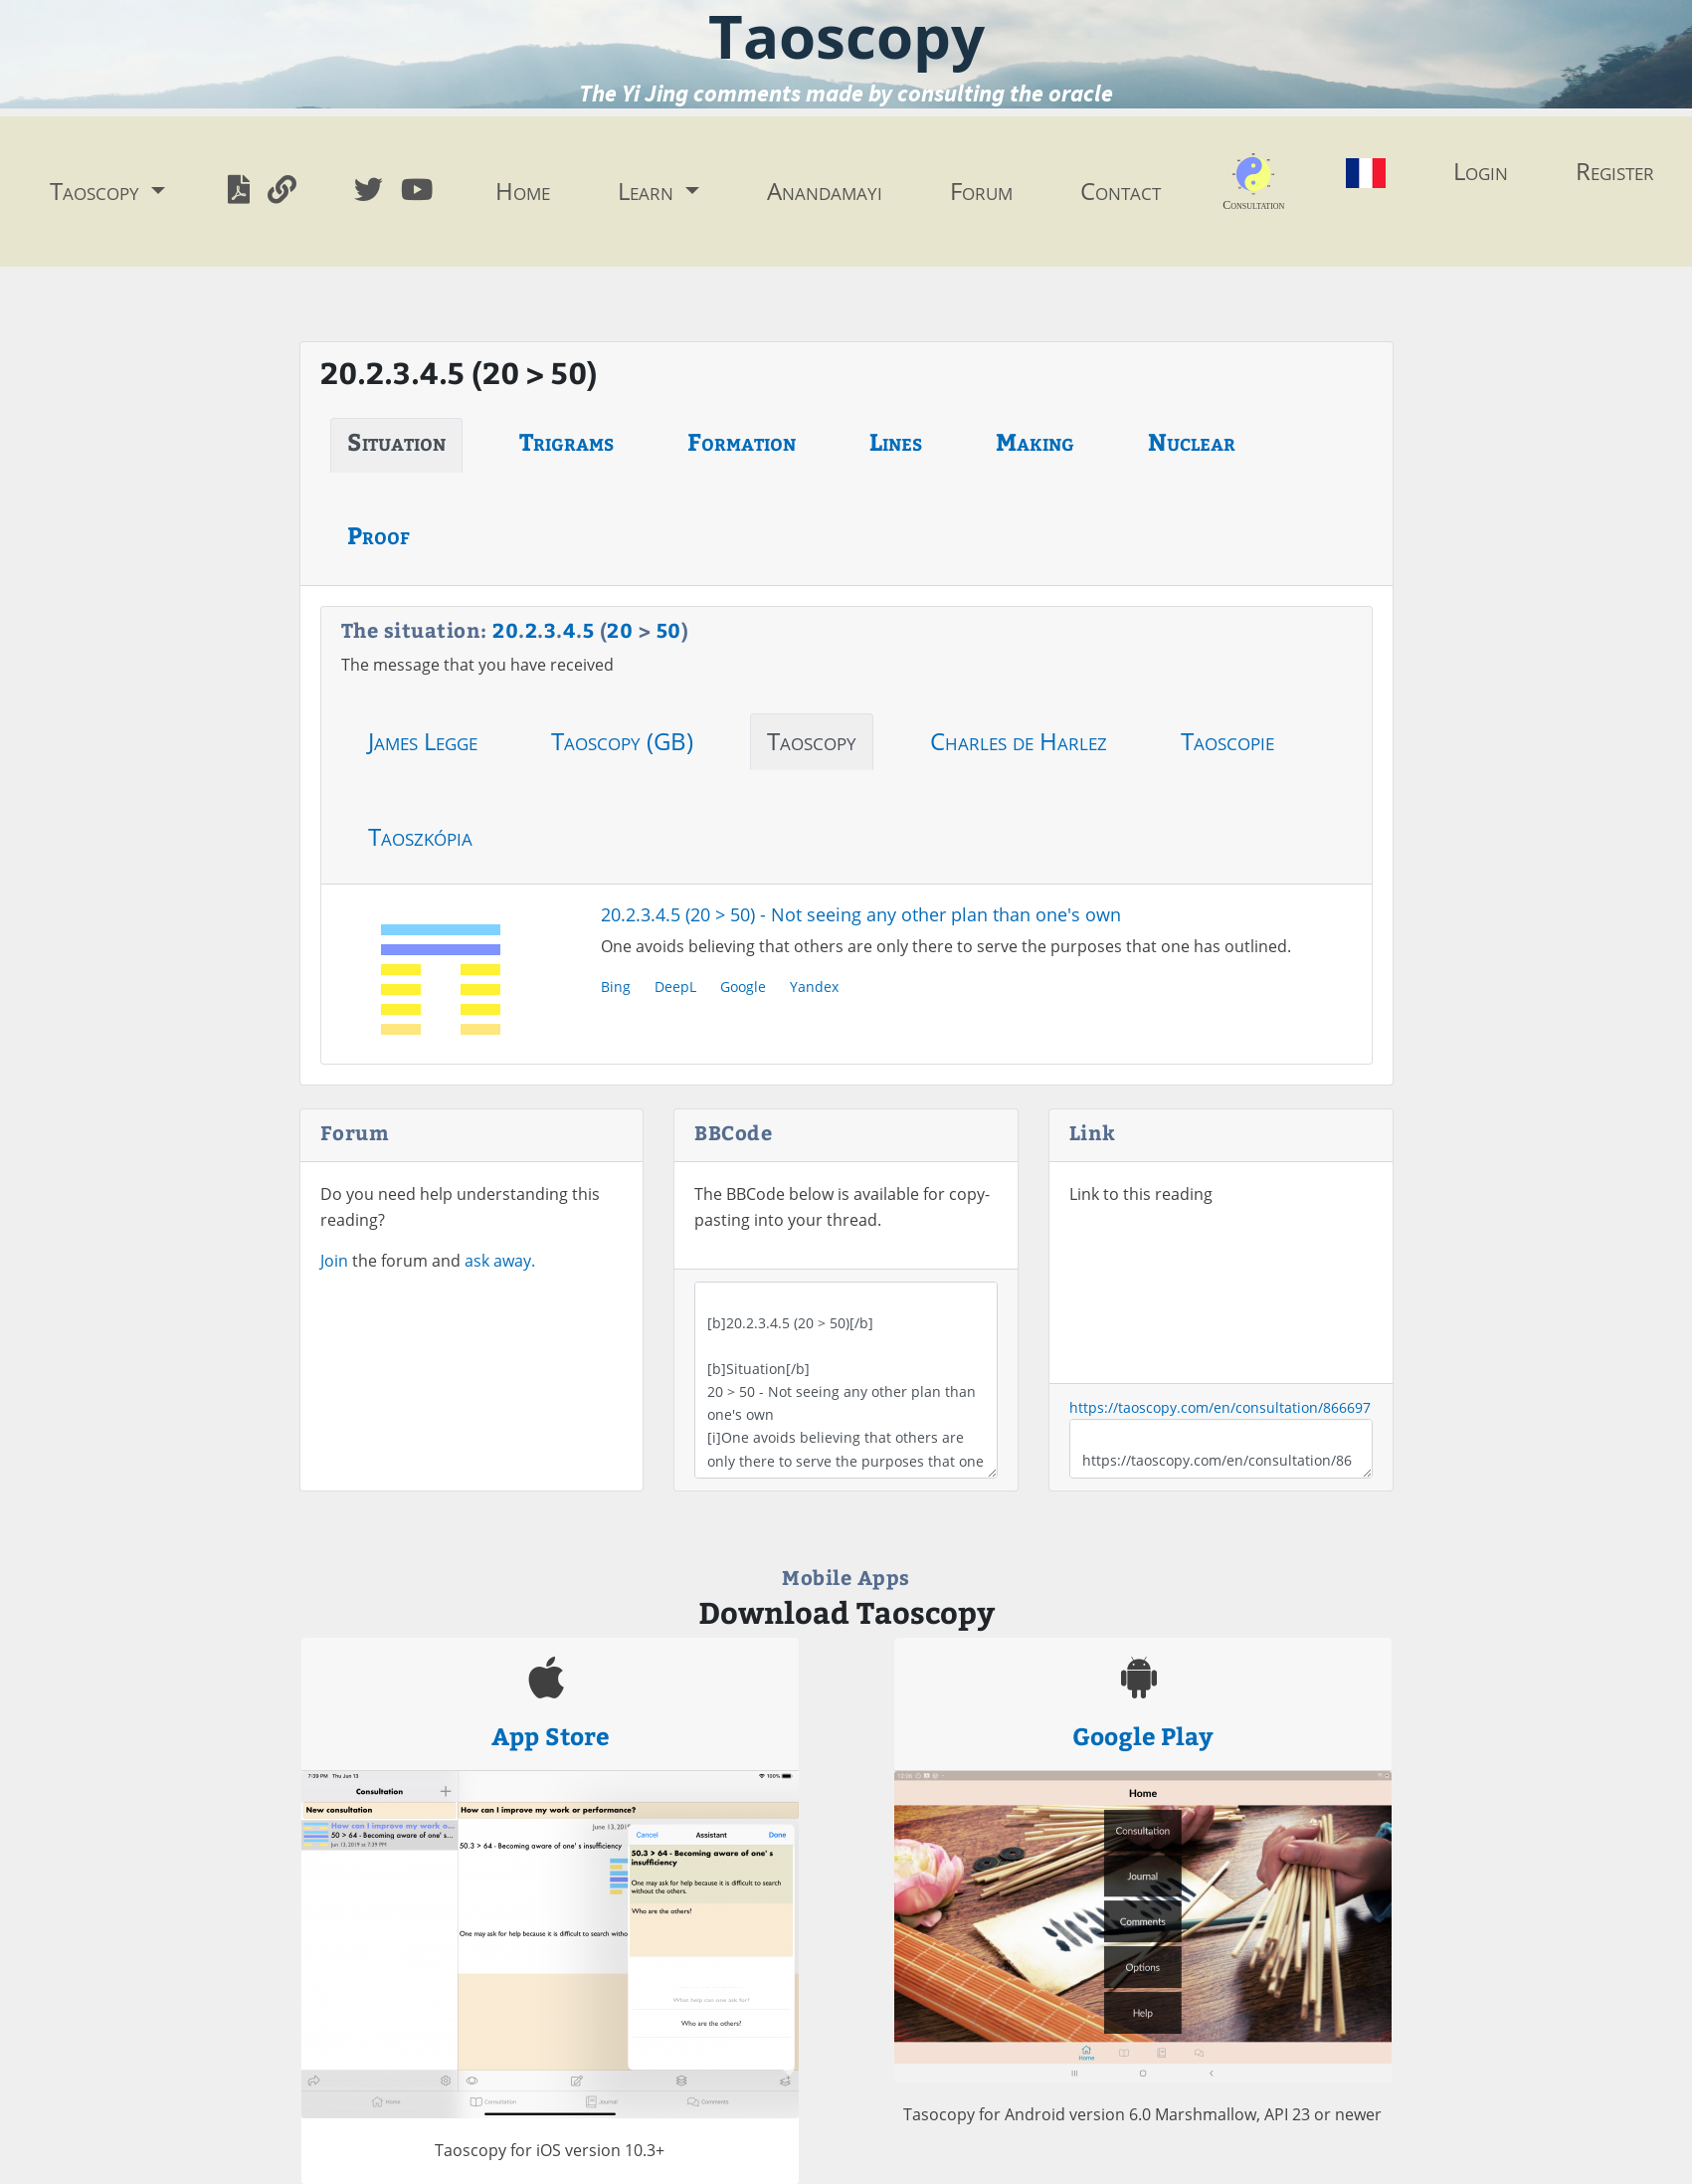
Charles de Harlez (1018, 740)
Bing (616, 986)
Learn (648, 190)
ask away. (500, 1261)
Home (522, 190)
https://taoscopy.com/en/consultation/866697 (1220, 1407)
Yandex (814, 986)
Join (334, 1261)
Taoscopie (1227, 740)
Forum (981, 190)
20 (505, 629)
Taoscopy (811, 740)
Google (743, 986)
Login (1480, 170)
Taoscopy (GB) (622, 740)
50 (669, 629)
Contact (1120, 190)
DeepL (675, 986)
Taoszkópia (420, 836)
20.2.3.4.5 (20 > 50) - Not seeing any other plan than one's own (861, 914)
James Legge (422, 740)
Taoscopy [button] (97, 190)
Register (1615, 170)
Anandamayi (824, 190)
